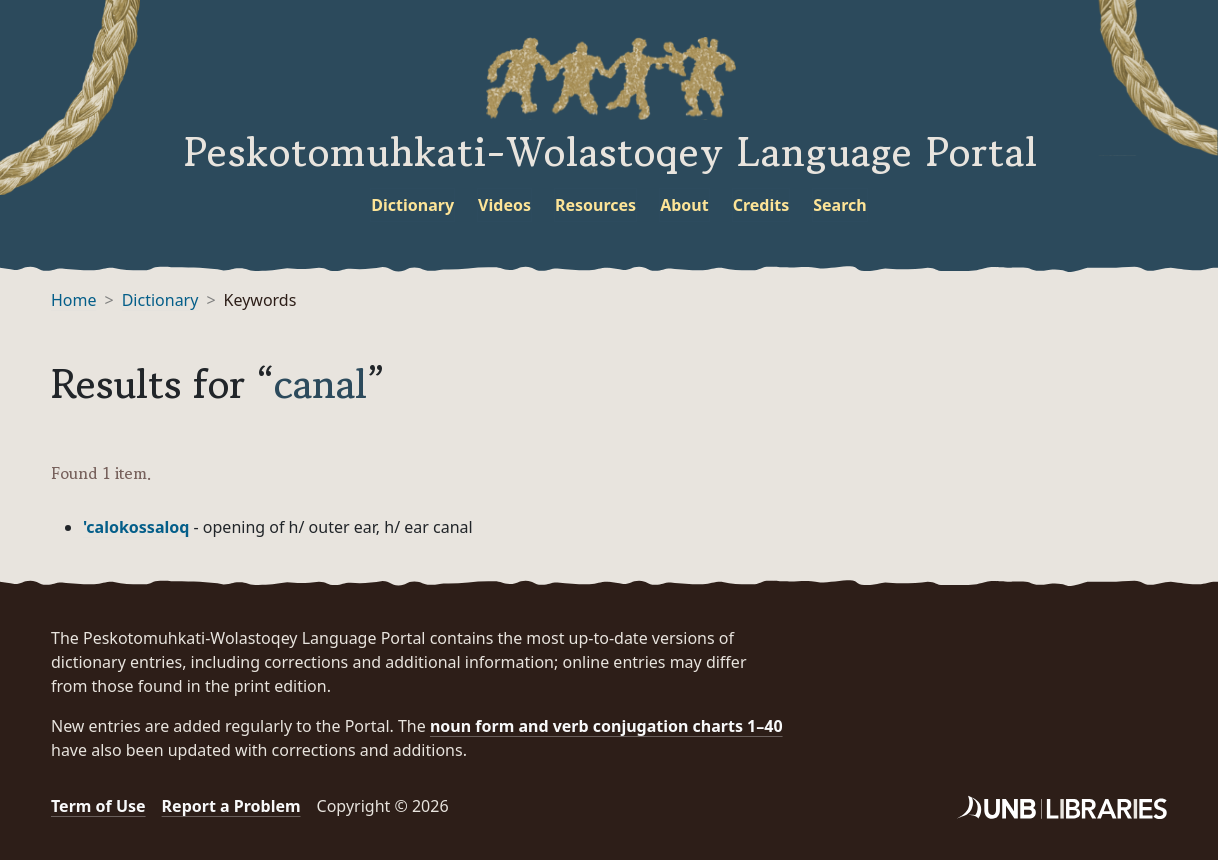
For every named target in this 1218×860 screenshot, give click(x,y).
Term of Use (98, 806)
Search (839, 205)
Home (74, 300)
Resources (595, 205)
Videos (504, 205)
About (684, 205)
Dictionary (412, 205)
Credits (761, 205)
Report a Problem (231, 806)
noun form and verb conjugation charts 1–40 (606, 726)
